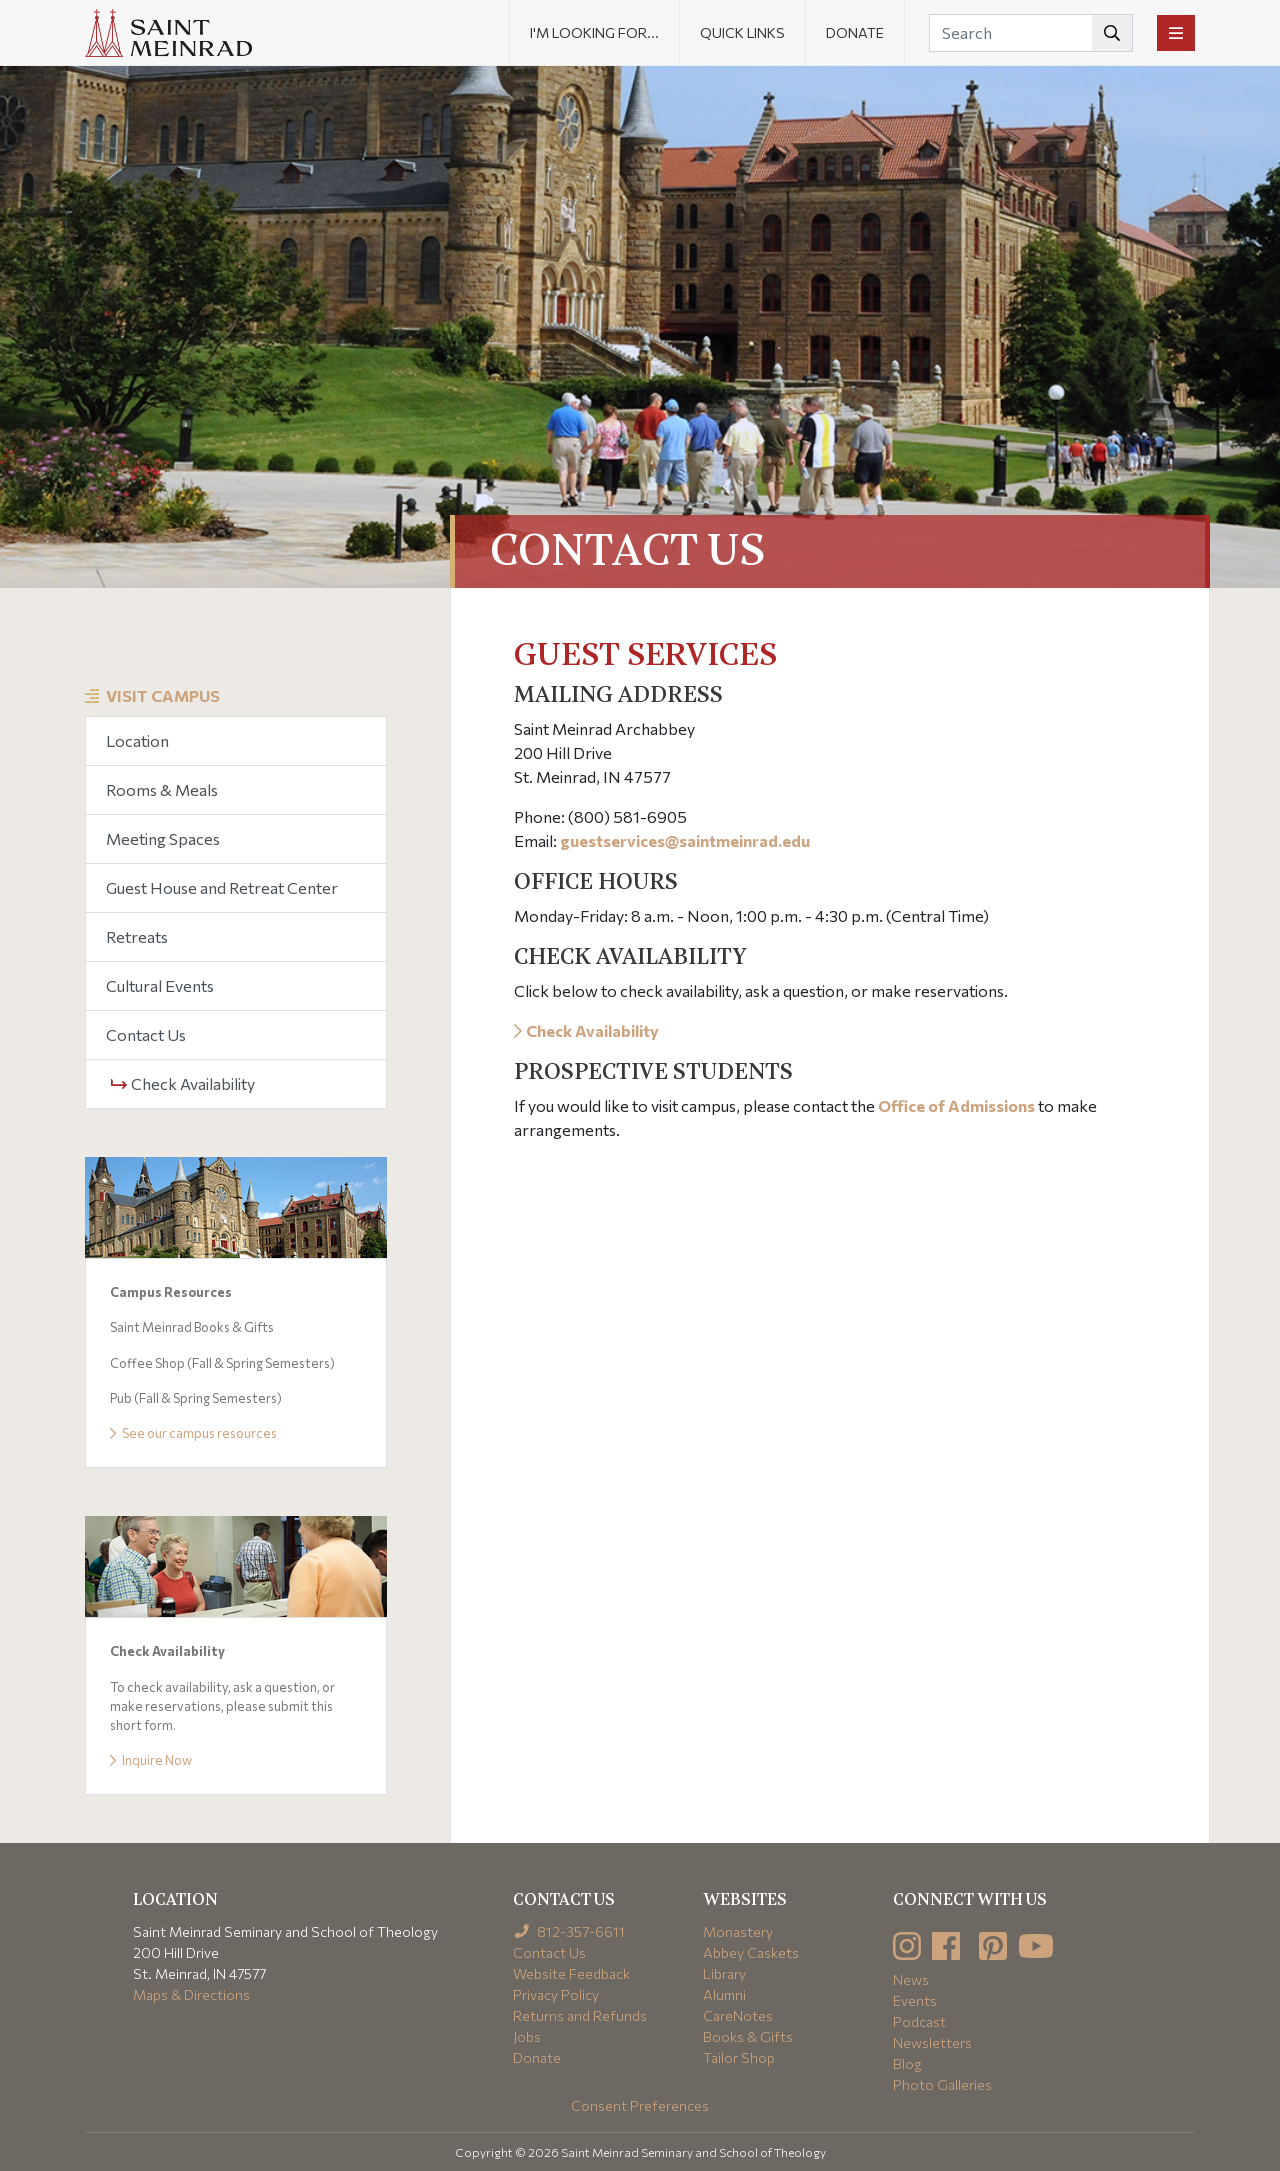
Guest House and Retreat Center (222, 887)
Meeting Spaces (163, 838)
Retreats (137, 936)
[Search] (1031, 33)
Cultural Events (160, 985)
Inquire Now (151, 1760)
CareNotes (738, 2015)
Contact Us (146, 1034)
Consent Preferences (640, 2105)
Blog (907, 2063)
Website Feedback (571, 1973)
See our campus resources (193, 1433)
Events (915, 2000)
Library (724, 1973)
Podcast (919, 2021)
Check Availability (183, 1083)
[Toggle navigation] (1176, 33)
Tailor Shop (739, 2057)
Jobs (527, 2036)
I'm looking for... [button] (594, 32)
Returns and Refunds (580, 2015)
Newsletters (932, 2042)
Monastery (738, 1931)
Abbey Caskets (751, 1952)
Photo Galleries (942, 2084)
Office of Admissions (956, 1105)
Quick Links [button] (742, 32)
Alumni (724, 1994)
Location (137, 740)
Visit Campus (163, 695)
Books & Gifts (748, 2036)
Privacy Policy (556, 1994)
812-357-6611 (569, 1931)
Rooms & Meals (162, 789)
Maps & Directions (191, 1994)
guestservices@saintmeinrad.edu (685, 840)
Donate (855, 32)
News (911, 1979)
